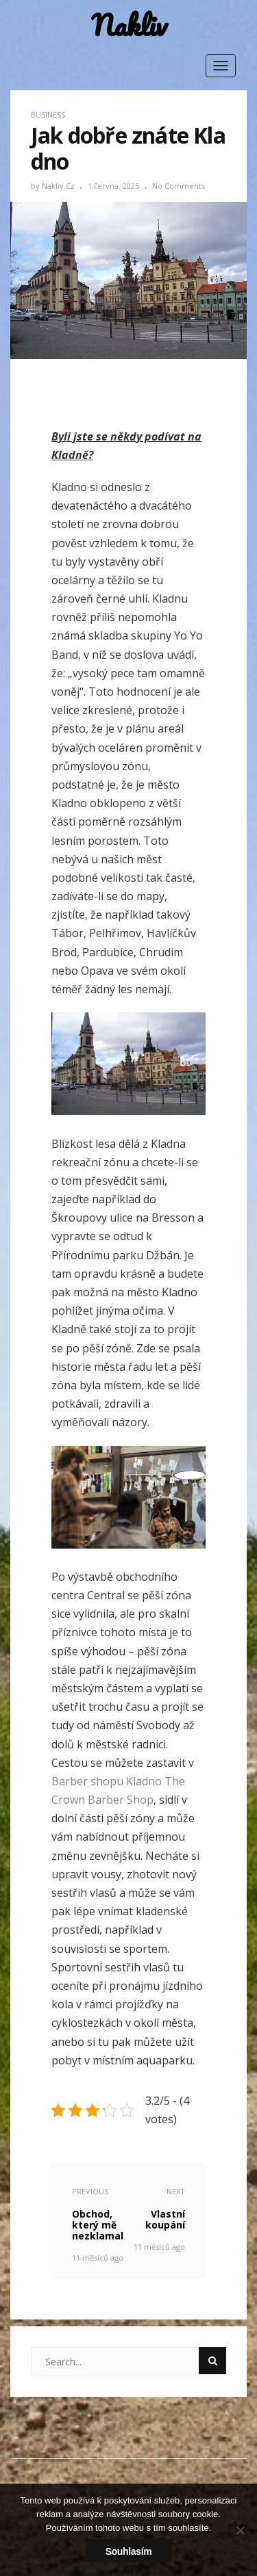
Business (48, 114)
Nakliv (129, 25)
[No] (240, 2530)
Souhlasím (129, 2551)
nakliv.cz (59, 186)
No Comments (178, 186)
